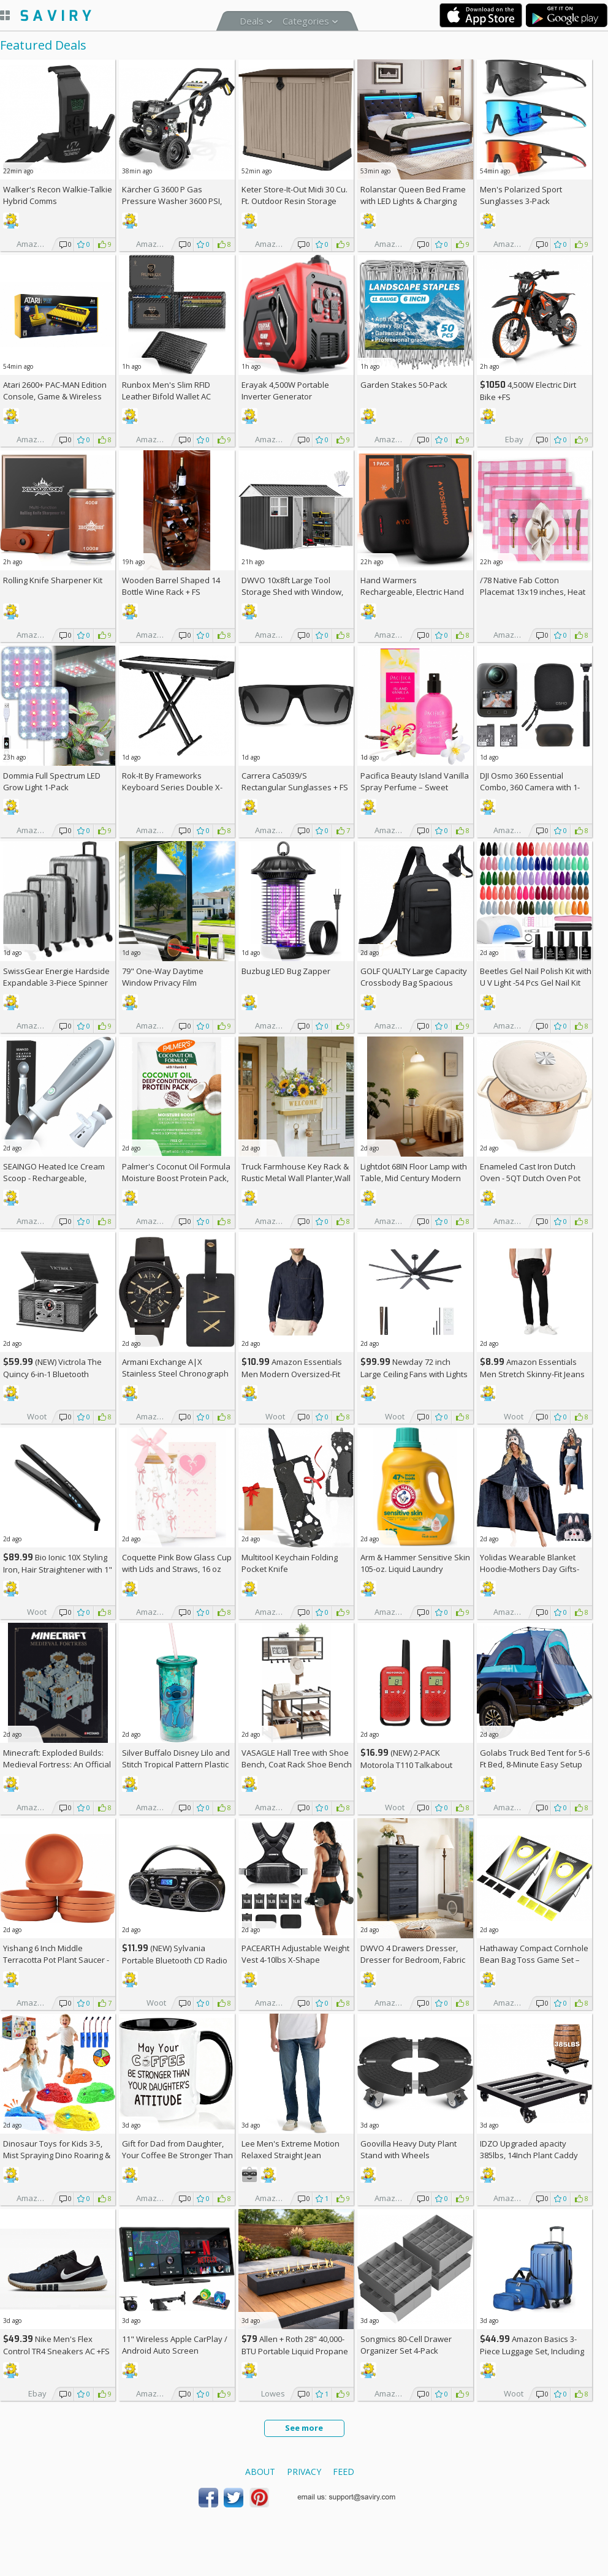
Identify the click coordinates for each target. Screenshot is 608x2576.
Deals (252, 21)
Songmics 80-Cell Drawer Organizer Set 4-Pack (406, 2344)
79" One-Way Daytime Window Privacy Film (162, 976)
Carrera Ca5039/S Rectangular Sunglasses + (294, 781)
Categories (306, 21)
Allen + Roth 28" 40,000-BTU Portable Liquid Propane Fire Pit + (294, 2350)
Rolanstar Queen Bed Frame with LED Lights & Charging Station (413, 201)
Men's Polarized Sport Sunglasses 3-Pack (521, 195)
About (260, 2471)
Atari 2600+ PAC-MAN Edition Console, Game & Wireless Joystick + (55, 396)
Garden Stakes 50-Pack (403, 384)
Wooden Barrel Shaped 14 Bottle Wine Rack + (171, 586)
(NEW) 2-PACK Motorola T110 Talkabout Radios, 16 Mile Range (406, 1764)
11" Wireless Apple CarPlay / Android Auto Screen (174, 2344)
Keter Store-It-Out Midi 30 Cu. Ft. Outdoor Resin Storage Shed (294, 201)
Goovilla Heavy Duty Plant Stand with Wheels (408, 2149)
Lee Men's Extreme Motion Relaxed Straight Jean (290, 2149)
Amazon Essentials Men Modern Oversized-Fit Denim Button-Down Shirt (291, 1373)
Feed (343, 2471)
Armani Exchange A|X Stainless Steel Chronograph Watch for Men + (175, 1373)
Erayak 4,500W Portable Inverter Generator (285, 390)
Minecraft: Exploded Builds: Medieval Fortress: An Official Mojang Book (57, 1764)
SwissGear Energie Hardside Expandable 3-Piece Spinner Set (56, 982)
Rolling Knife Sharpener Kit (52, 580)
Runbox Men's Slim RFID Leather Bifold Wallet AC (166, 390)
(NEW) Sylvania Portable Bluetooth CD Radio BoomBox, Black (174, 1960)
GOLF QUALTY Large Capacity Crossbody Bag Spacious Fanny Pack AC (413, 982)
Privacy (304, 2471)
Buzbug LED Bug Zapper (285, 970)
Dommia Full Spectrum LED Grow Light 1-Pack (52, 781)
